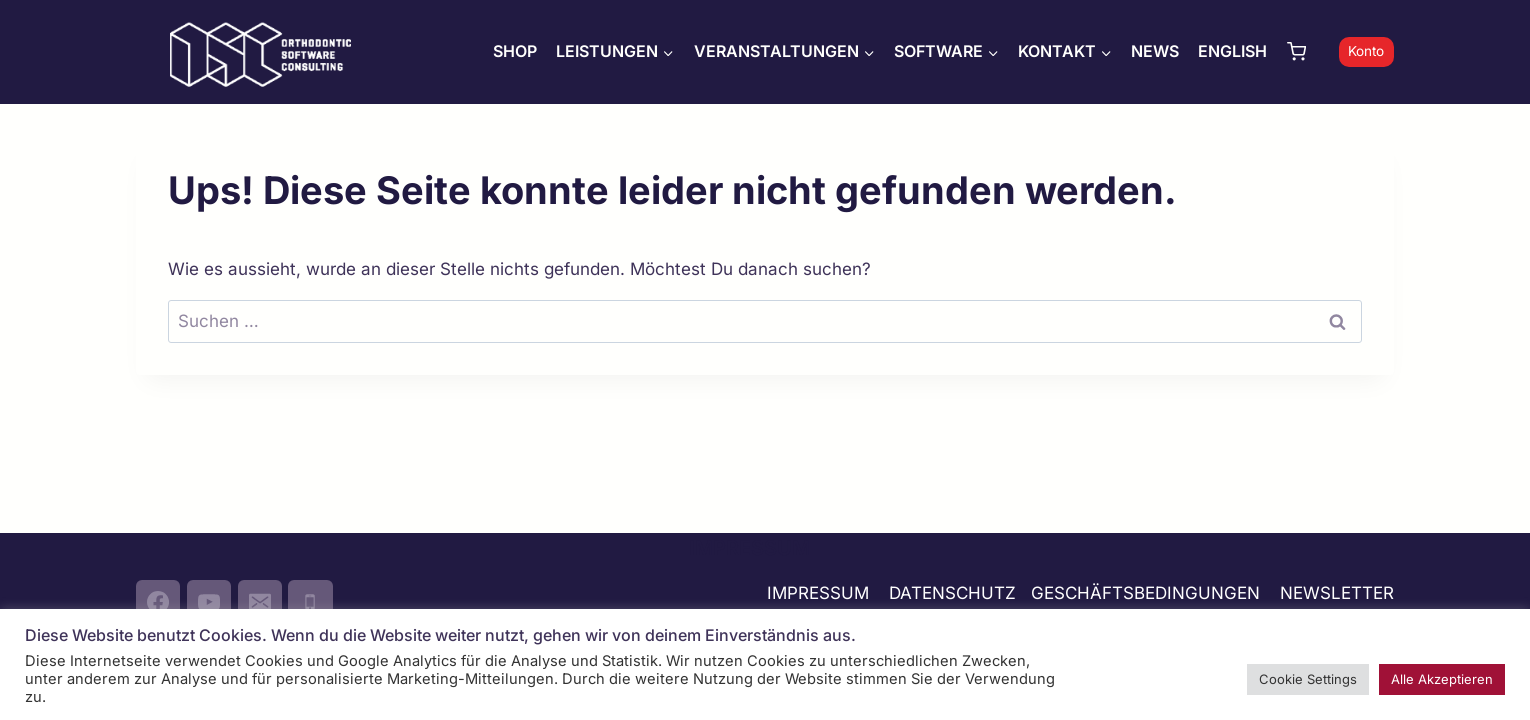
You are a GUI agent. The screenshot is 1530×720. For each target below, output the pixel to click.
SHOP (515, 51)
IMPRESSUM (818, 593)
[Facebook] (158, 602)
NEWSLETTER (1337, 593)
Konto (1366, 51)
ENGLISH (1232, 51)
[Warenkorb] (1308, 51)
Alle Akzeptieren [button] (1442, 679)
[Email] (260, 602)
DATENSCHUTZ (952, 593)
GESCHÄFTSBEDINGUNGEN (1148, 593)
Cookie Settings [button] (1308, 679)
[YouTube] (209, 602)
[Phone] (310, 602)
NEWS (1155, 51)
